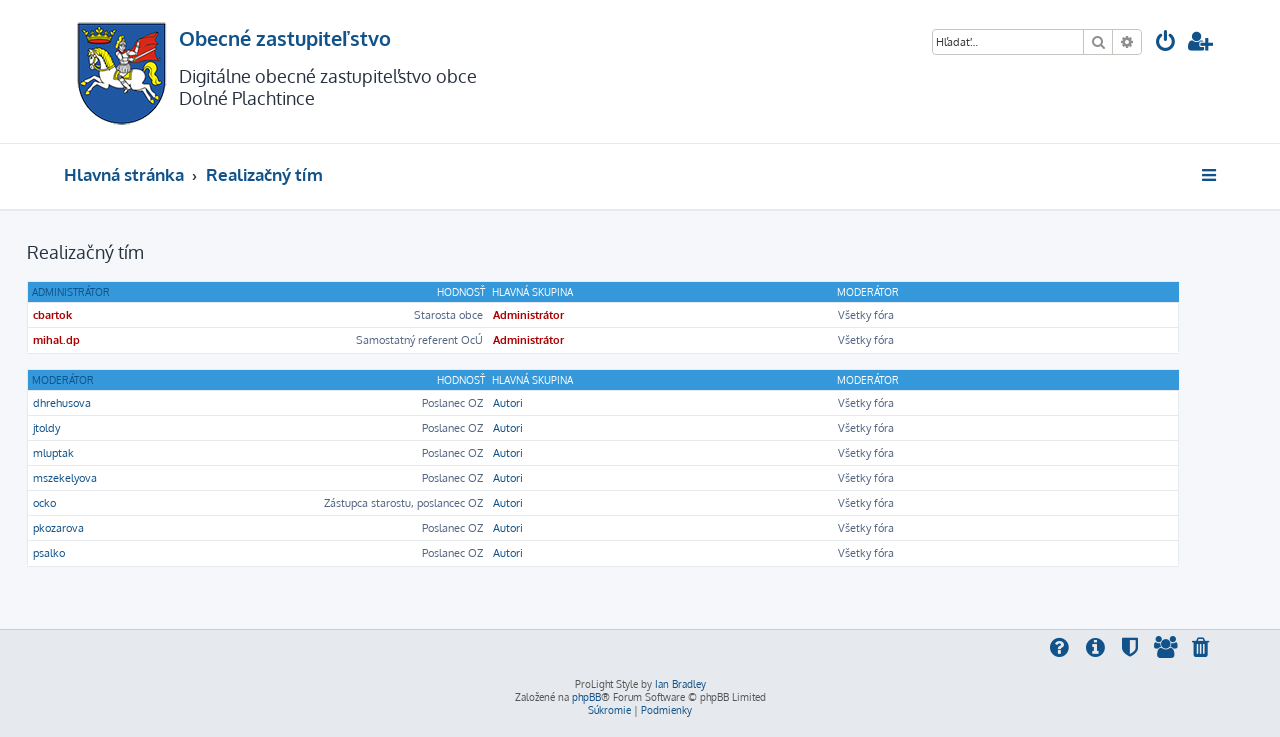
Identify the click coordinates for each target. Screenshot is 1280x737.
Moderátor (63, 380)
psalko (49, 553)
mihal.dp (56, 340)
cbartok (52, 315)
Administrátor (71, 292)
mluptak (53, 453)
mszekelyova (65, 478)
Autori (508, 403)
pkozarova (58, 528)
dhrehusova (62, 403)
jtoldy (46, 428)
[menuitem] (1166, 43)
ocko (44, 503)
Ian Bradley (680, 684)
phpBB (586, 697)
